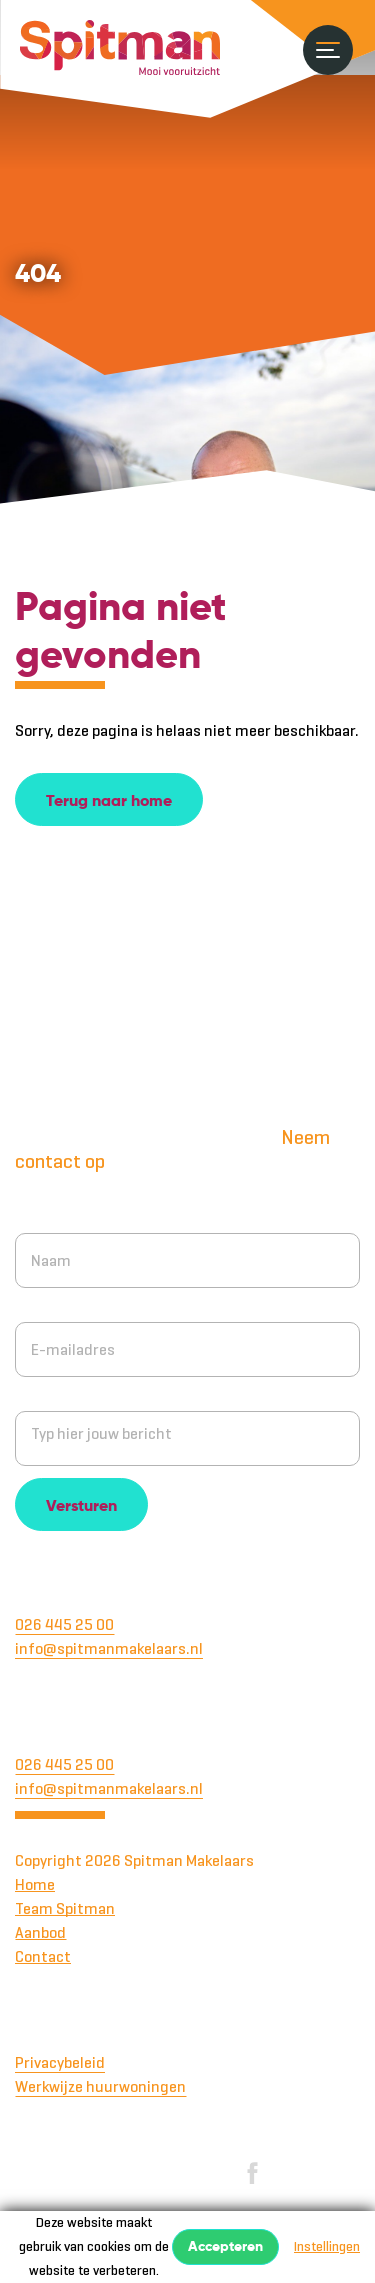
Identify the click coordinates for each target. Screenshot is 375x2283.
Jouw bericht (60, 1393)
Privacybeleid (60, 2062)
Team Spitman (65, 1908)
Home (35, 1884)
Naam (35, 1215)
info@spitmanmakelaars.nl (109, 1648)
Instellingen (327, 2246)
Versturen (81, 1507)
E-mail (37, 1304)
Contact (43, 1956)
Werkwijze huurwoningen (100, 2086)
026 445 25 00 (64, 1624)
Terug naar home (109, 802)
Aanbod (40, 1932)
